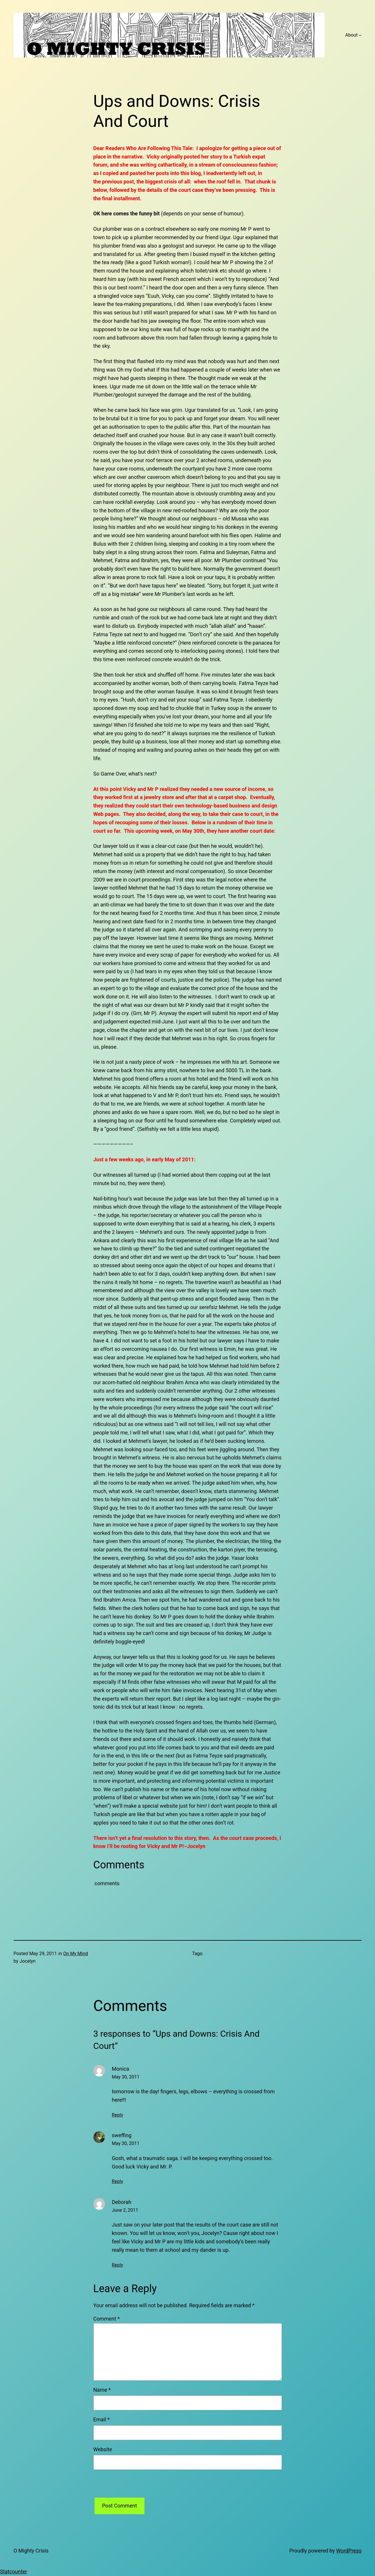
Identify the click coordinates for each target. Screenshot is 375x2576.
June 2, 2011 (125, 2210)
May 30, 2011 (126, 2077)
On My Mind (75, 1953)
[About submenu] (360, 35)
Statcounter (13, 2571)
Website (102, 2449)
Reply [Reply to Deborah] (117, 2265)
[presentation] (137, 2486)
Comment (106, 2319)
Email (101, 2419)
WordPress (348, 2551)
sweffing (122, 2135)
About (351, 35)
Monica (120, 2069)
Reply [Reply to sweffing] (117, 2181)
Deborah (121, 2202)
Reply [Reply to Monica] (117, 2115)
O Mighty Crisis (31, 2551)
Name (102, 2390)
